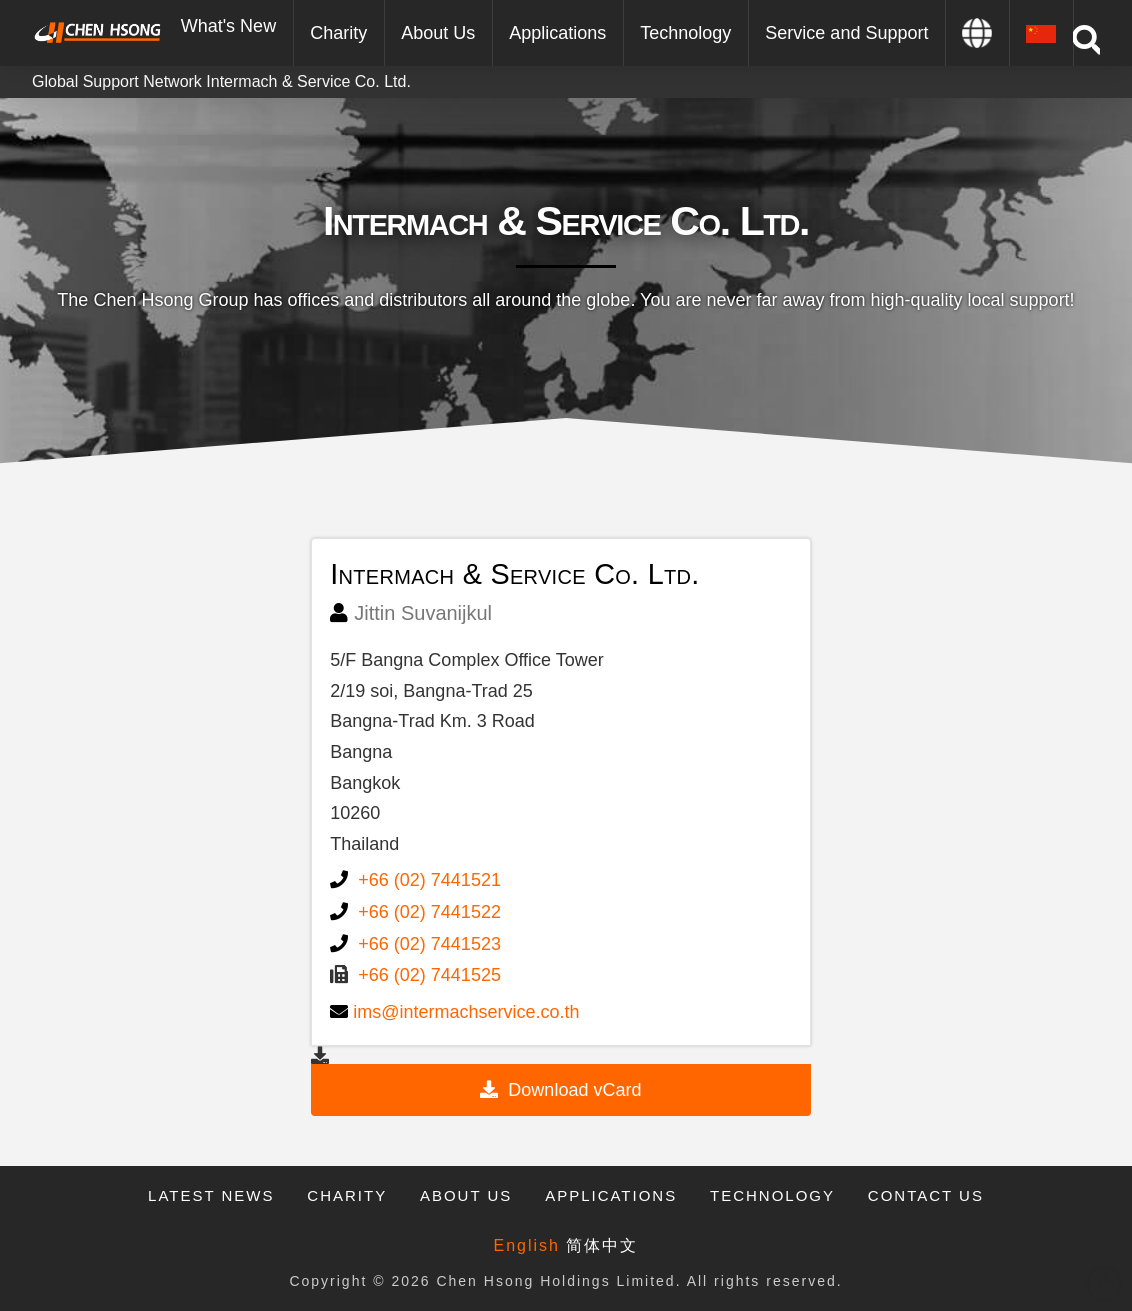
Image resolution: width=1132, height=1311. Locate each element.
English (527, 1245)
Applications (611, 1195)
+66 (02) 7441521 (429, 880)
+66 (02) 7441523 (429, 944)
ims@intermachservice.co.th (466, 1012)
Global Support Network (117, 81)
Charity (347, 1195)
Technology (772, 1195)
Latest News (211, 1195)
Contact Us (926, 1195)
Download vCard (574, 1090)
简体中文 (602, 1245)
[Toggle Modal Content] (1086, 40)
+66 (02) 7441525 (429, 975)
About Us (466, 1195)
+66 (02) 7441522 (429, 912)
